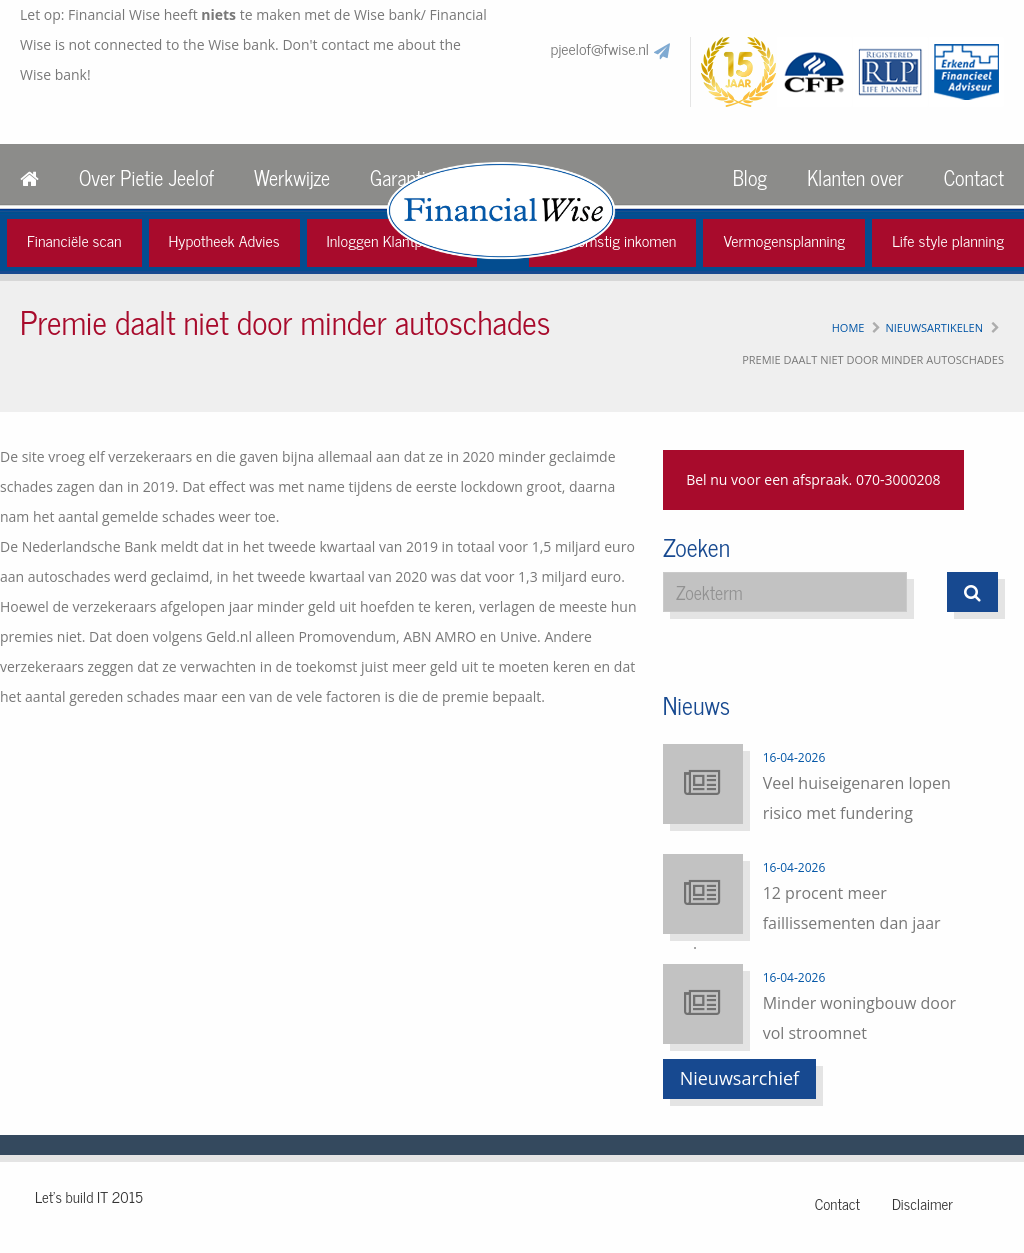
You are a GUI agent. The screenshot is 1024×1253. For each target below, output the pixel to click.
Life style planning (948, 240)
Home (848, 327)
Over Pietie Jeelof (146, 177)
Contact (974, 177)
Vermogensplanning (784, 240)
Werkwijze (292, 177)
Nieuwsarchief (740, 1078)
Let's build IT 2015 (89, 1196)
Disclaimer (922, 1203)
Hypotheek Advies (224, 240)
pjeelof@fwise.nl (600, 48)
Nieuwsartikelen (934, 327)
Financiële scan (74, 240)
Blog (750, 177)
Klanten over (855, 177)
